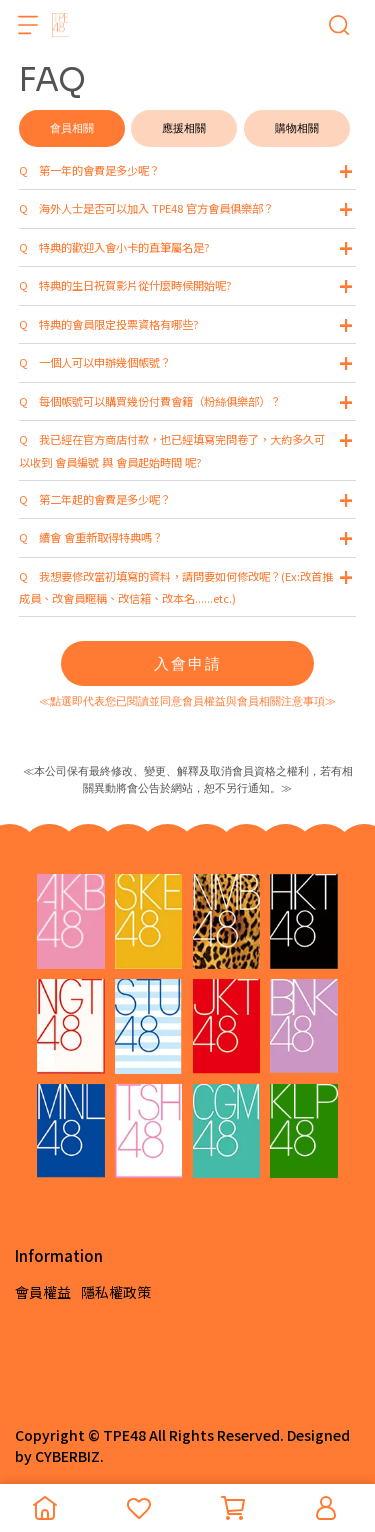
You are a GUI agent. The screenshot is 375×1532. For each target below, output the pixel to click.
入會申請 (188, 663)
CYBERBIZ (67, 1456)
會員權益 (43, 1292)
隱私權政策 (116, 1292)
